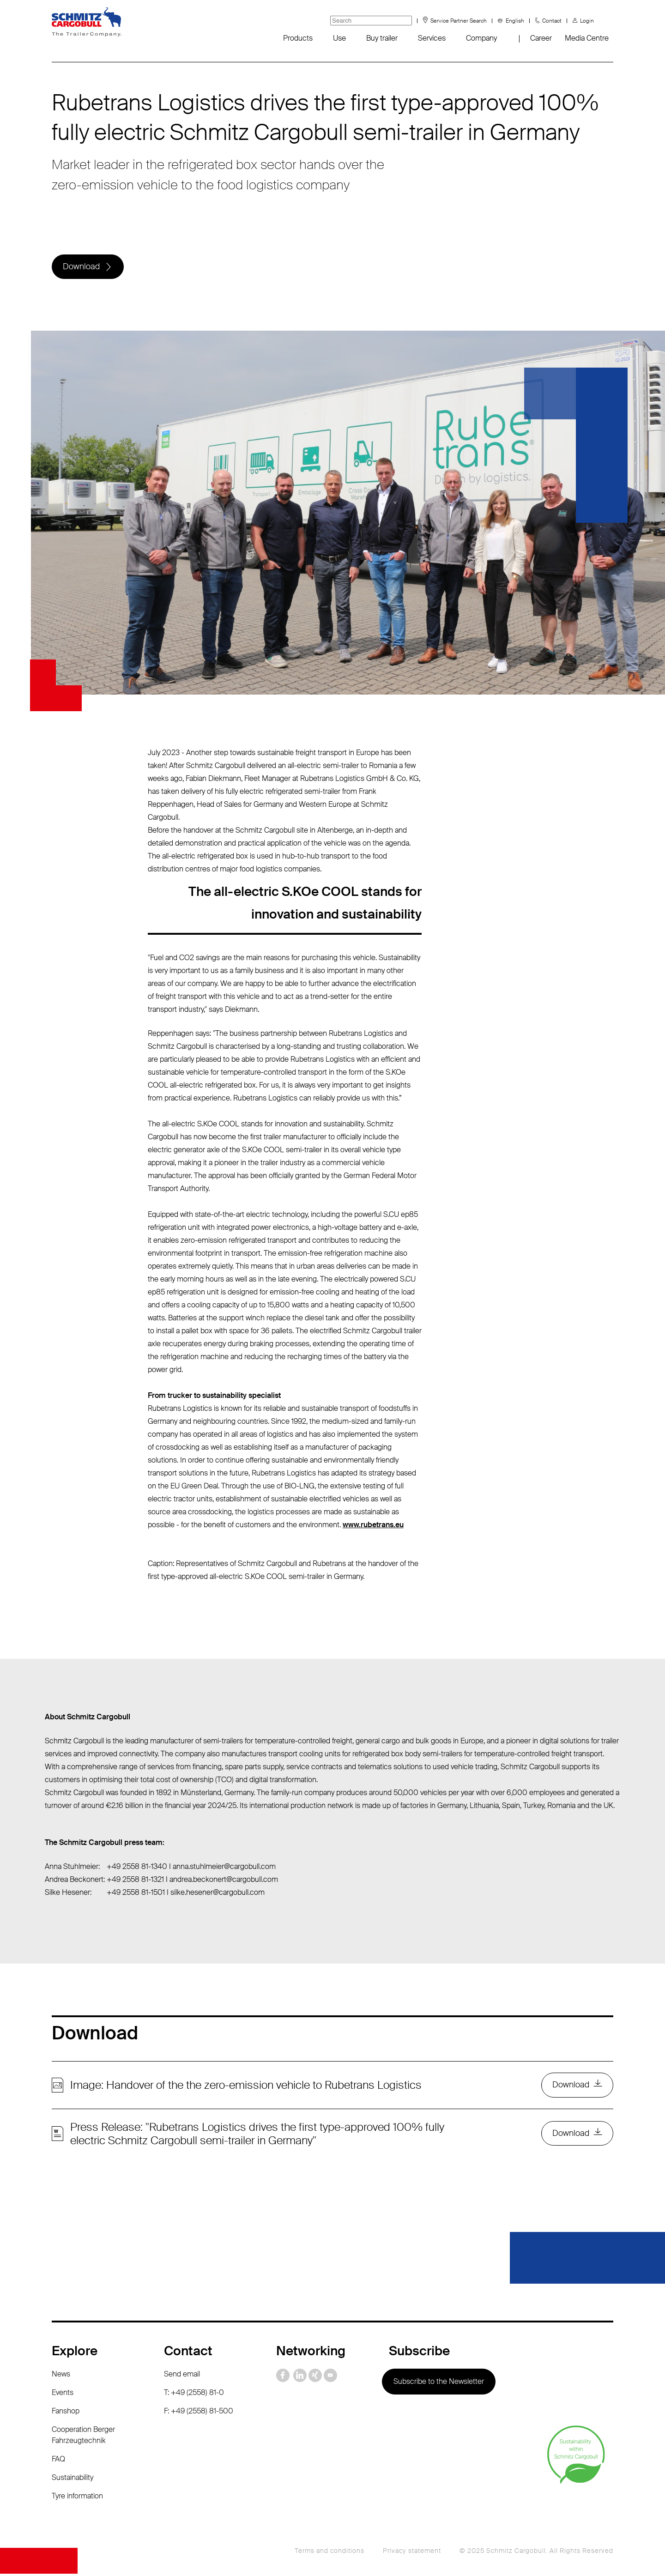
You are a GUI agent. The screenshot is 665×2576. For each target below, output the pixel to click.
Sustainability (72, 2480)
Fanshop (65, 2413)
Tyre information (77, 2498)
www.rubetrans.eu (373, 1526)
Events (62, 2395)
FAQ (58, 2461)
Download (81, 267)
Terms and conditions (329, 2553)
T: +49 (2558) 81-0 (194, 2395)
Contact (552, 20)
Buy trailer (382, 38)
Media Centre (587, 38)
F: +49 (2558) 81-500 (198, 2413)
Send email (182, 2376)
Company (481, 38)
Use (339, 38)
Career (541, 38)
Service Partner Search (458, 20)
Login (587, 20)
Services (432, 38)
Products (298, 38)
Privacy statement (412, 2553)
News (61, 2376)
